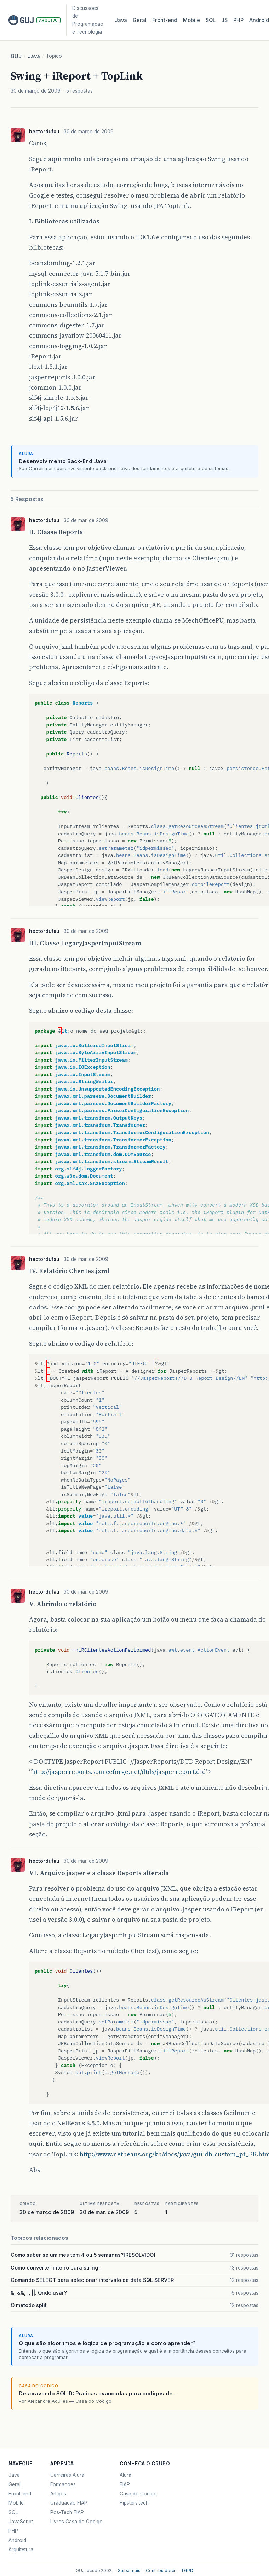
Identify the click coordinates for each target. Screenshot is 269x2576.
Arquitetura (20, 2549)
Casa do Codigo (138, 2493)
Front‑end (164, 20)
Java (121, 20)
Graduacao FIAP (68, 2503)
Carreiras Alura (67, 2475)
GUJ (16, 56)
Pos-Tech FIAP (67, 2512)
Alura (125, 2475)
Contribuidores (161, 2570)
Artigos (58, 2493)
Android (17, 2540)
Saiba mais (129, 2570)
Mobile (191, 20)
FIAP (125, 2484)
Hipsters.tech (134, 2503)
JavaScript (20, 2521)
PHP (238, 20)
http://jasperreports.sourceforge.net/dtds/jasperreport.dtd (119, 1772)
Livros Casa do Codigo (76, 2521)
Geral (140, 20)
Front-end (19, 2493)
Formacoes (63, 2484)
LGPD (187, 2570)
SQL (211, 20)
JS (224, 20)
